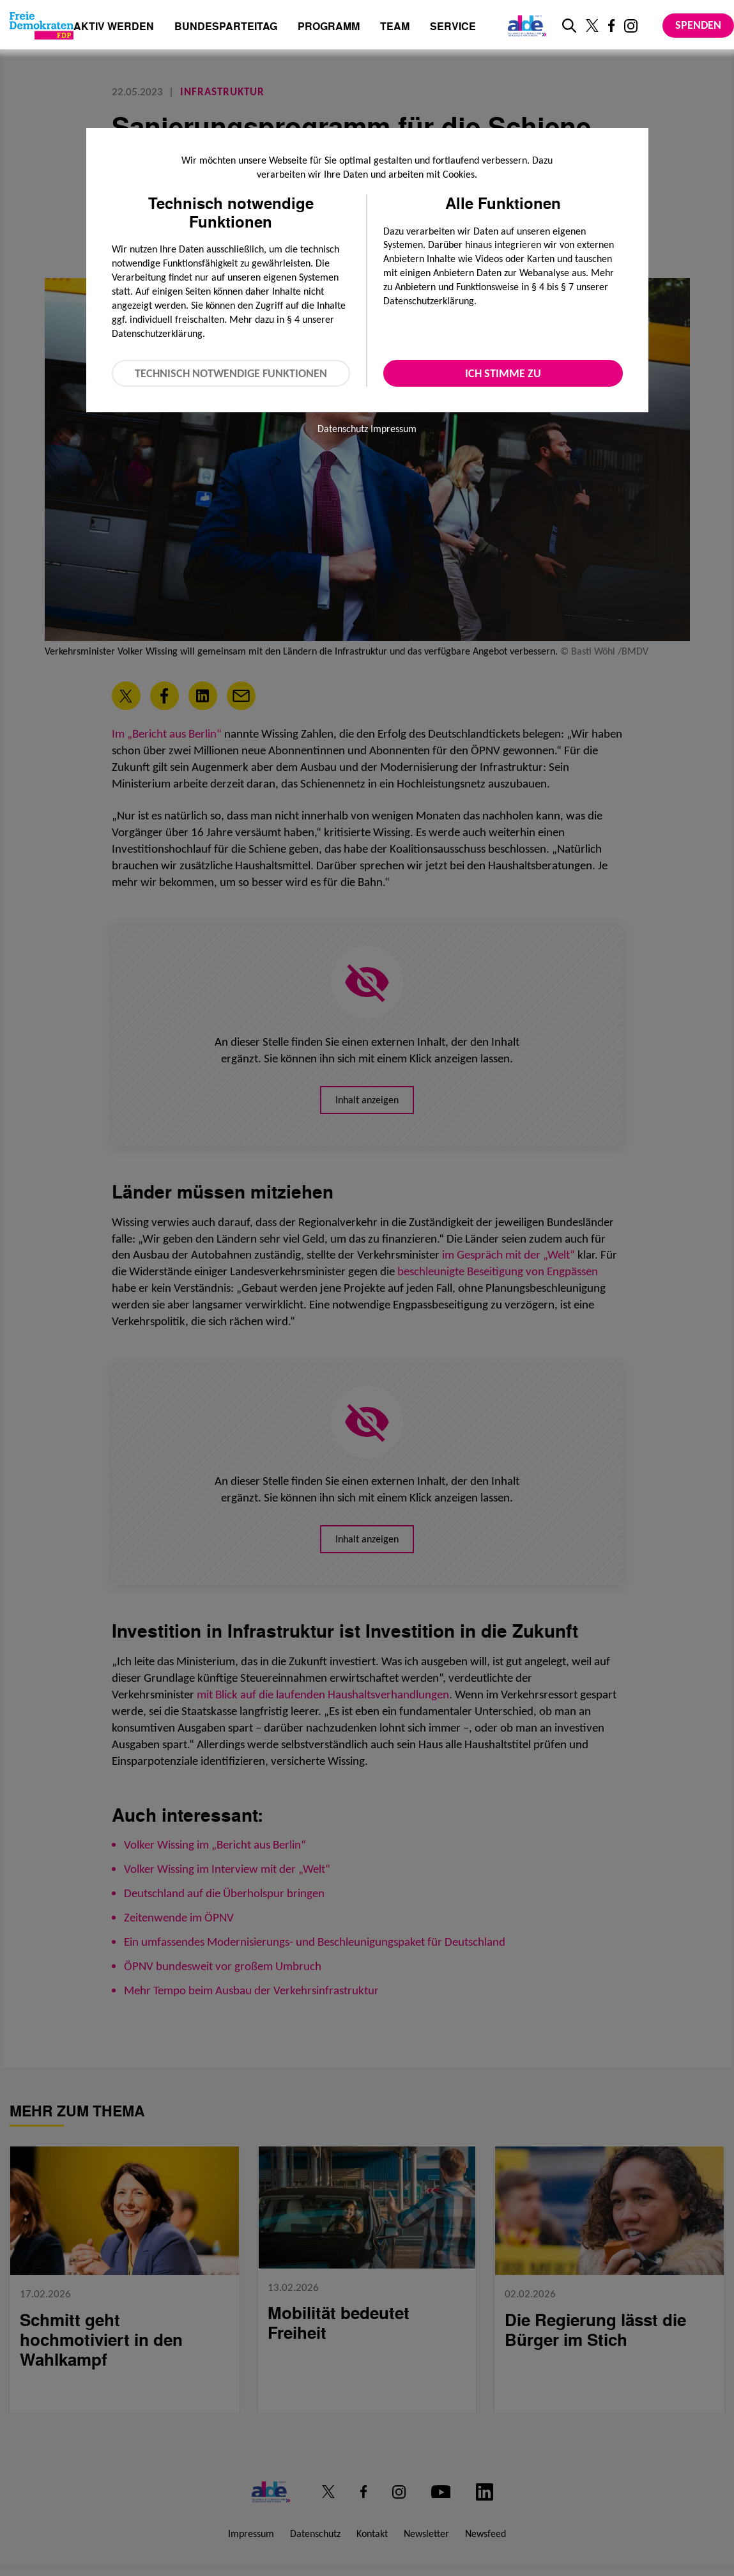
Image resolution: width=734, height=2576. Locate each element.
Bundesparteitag (225, 26)
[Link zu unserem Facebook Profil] (611, 25)
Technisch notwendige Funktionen (231, 373)
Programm (329, 27)
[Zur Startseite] (41, 26)
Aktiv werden (113, 27)
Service (453, 27)
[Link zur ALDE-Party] (525, 25)
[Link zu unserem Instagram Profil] (631, 26)
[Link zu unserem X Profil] (592, 25)
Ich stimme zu (503, 373)
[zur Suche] (569, 26)
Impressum (394, 429)
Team (394, 27)
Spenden (698, 25)
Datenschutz (342, 429)
